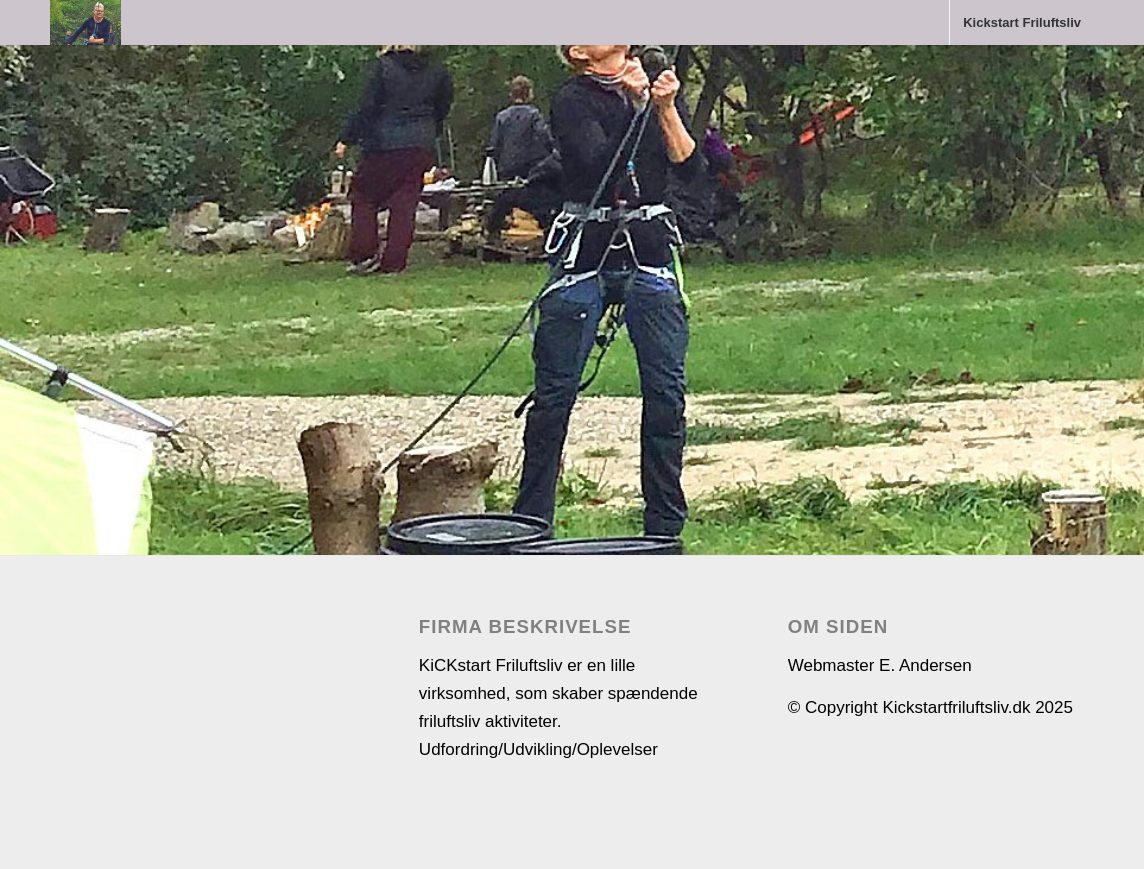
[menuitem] (1021, 22)
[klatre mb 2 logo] (85, 22)
